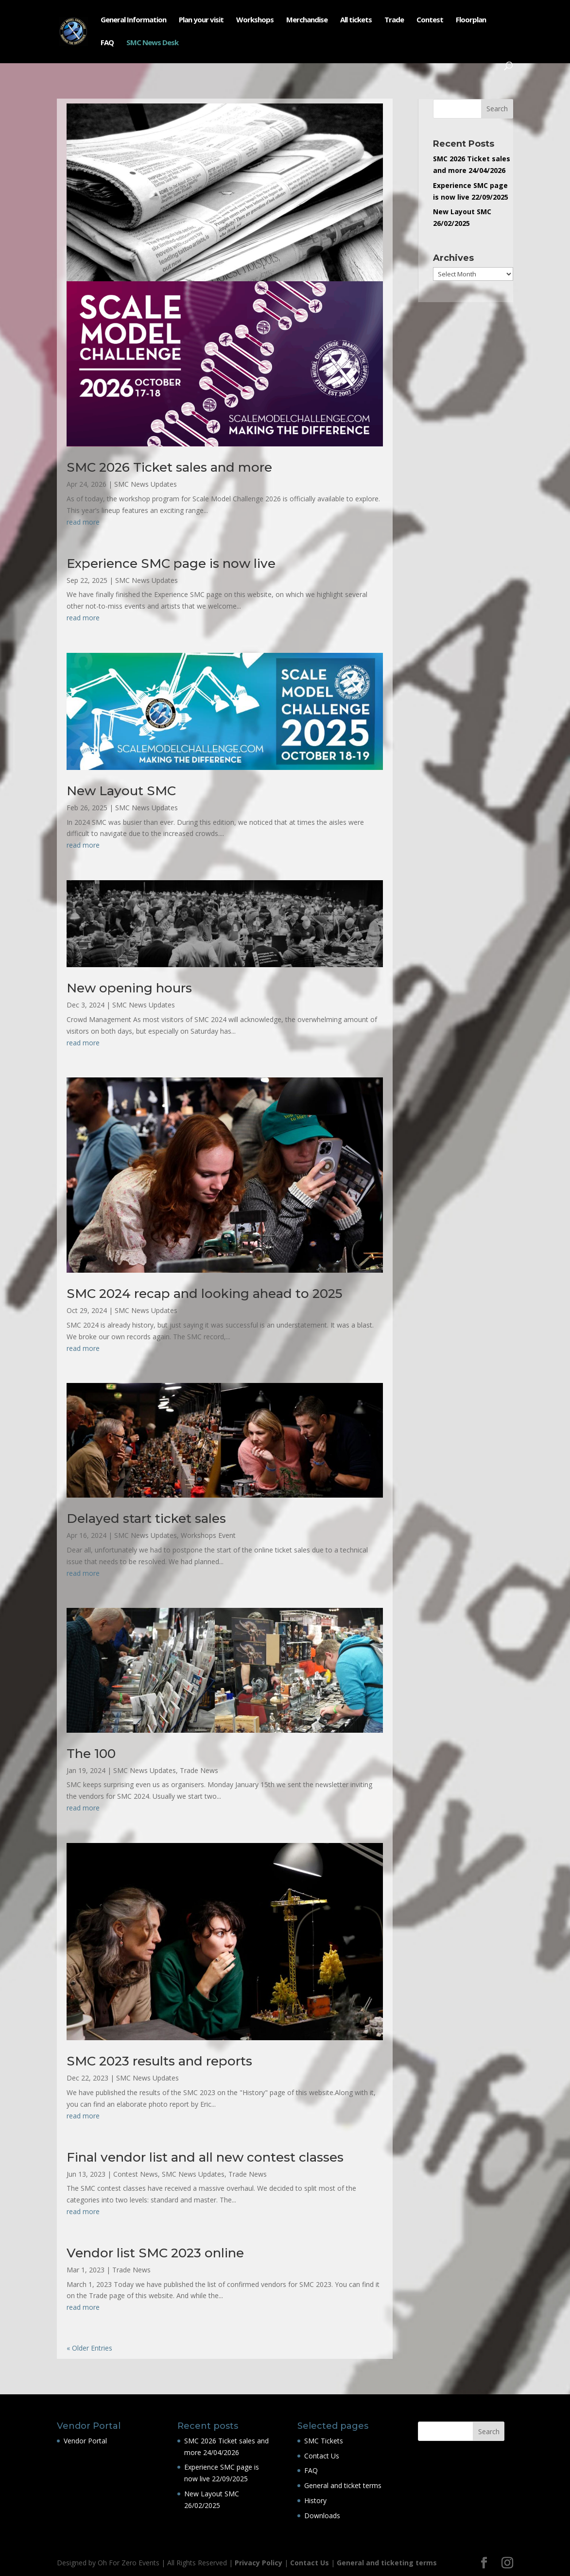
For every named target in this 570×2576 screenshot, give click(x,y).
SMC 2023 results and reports (159, 2061)
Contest (429, 20)
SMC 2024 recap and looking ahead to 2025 (204, 1293)
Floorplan (471, 20)
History (315, 2500)
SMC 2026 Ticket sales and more (169, 467)
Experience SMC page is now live (171, 563)
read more (83, 522)
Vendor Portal (85, 2440)
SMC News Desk (152, 43)
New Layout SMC (121, 791)
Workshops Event (208, 1535)
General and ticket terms (342, 2485)
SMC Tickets (323, 2440)
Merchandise (307, 20)
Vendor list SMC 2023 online (155, 2253)
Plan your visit (201, 20)
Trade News (199, 1770)
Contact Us (321, 2455)
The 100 (91, 1753)
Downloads (322, 2515)
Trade (394, 20)
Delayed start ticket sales (146, 1518)
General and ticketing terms (387, 2562)
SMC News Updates (145, 484)
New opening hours (129, 988)
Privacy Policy (258, 2562)
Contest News (135, 2174)
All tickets (356, 20)
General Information (133, 20)
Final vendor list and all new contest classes (205, 2157)
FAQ (107, 43)
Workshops (255, 20)
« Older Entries (89, 2348)
